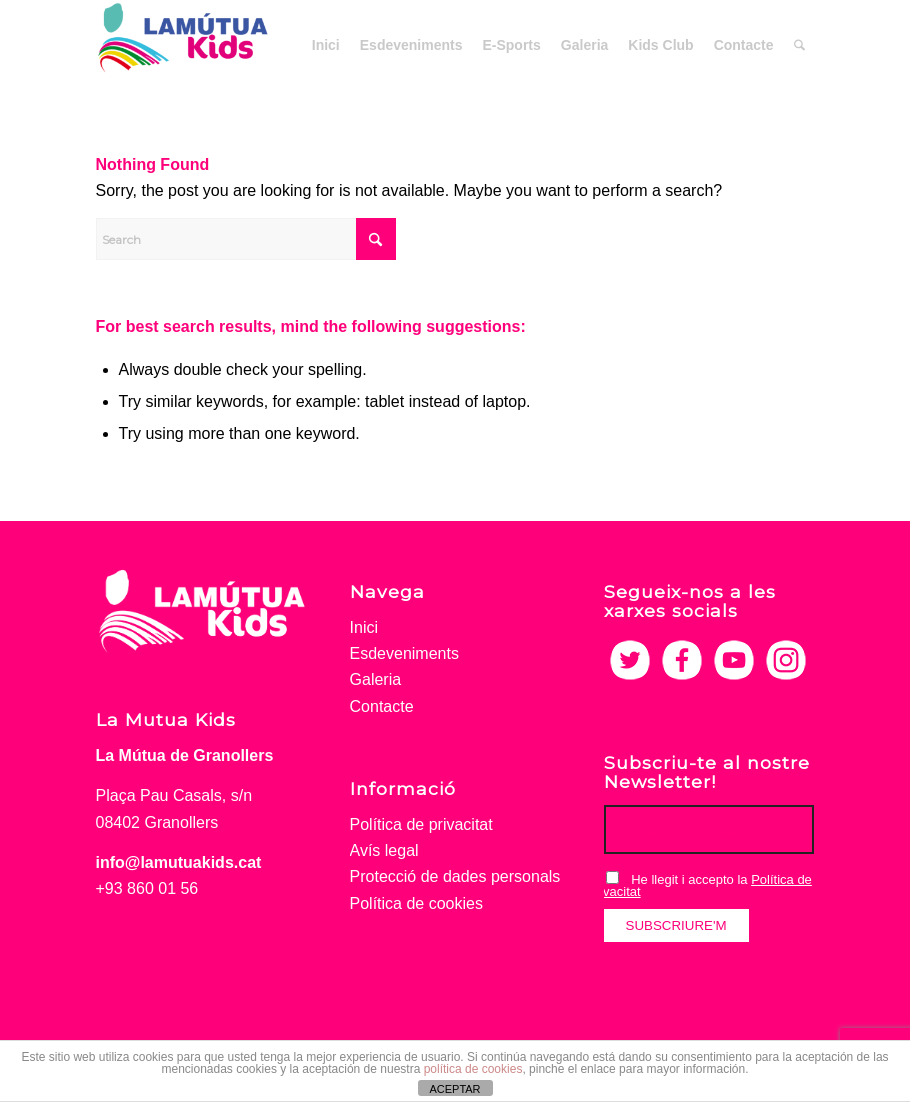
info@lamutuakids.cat (179, 862)
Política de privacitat (421, 824)
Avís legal (384, 850)
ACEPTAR (454, 1089)
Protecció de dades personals (455, 876)
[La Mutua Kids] (183, 45)
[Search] (799, 45)
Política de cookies (416, 903)
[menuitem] (326, 45)
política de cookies (473, 1069)
